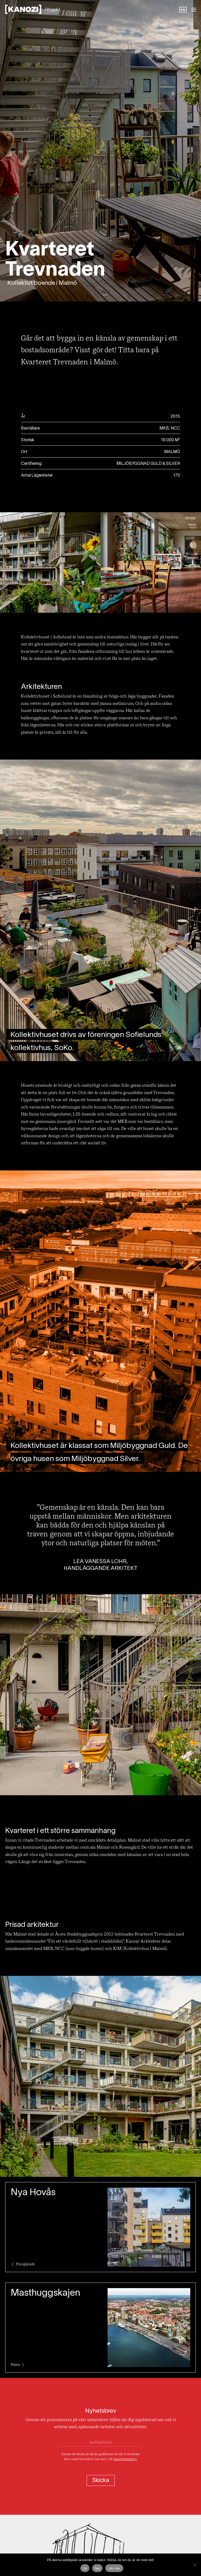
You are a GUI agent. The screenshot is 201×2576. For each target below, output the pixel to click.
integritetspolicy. (125, 2459)
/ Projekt (52, 10)
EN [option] (183, 10)
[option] (183, 10)
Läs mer (114, 2568)
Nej (97, 2568)
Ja (85, 2568)
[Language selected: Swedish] (183, 10)
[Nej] (194, 2564)
